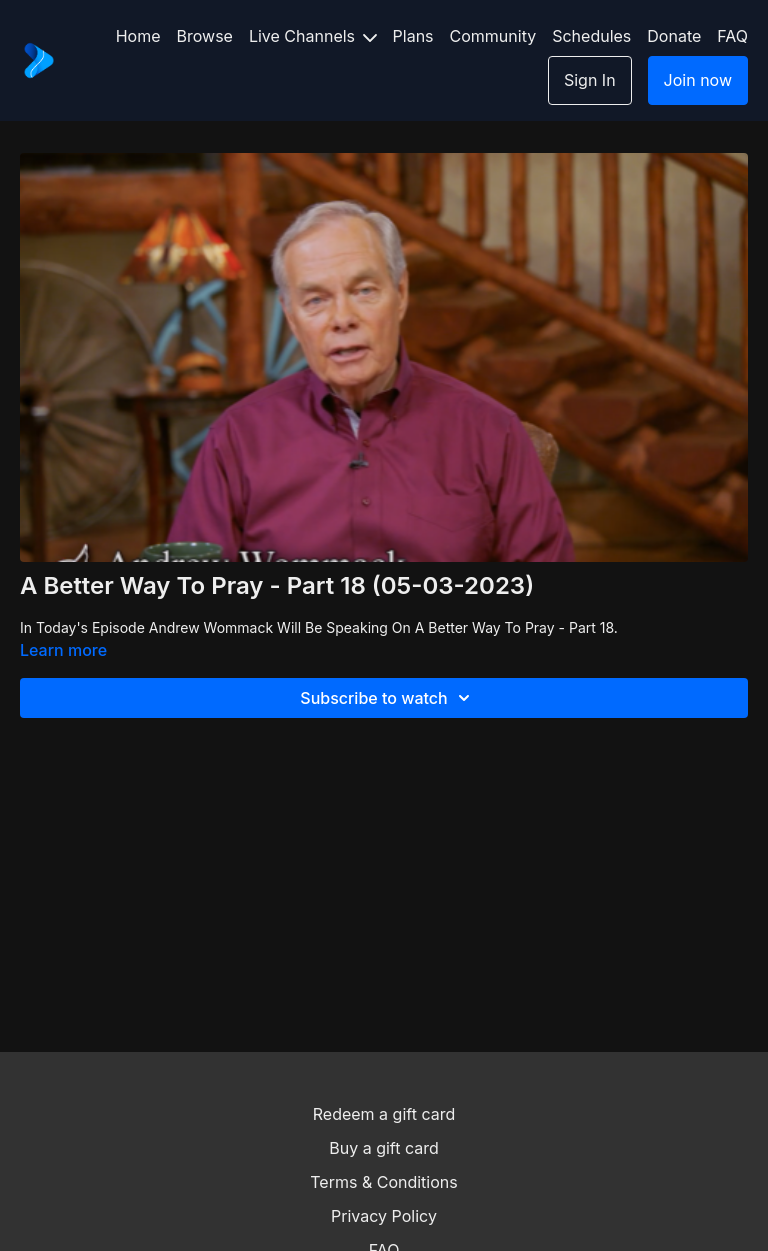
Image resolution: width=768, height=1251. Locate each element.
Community (493, 36)
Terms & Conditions (383, 1182)
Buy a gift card (384, 1148)
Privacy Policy (384, 1216)
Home (138, 36)
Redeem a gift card (384, 1114)
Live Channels (313, 36)
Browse (205, 36)
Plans (413, 36)
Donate (674, 36)
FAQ (732, 36)
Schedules (591, 36)
